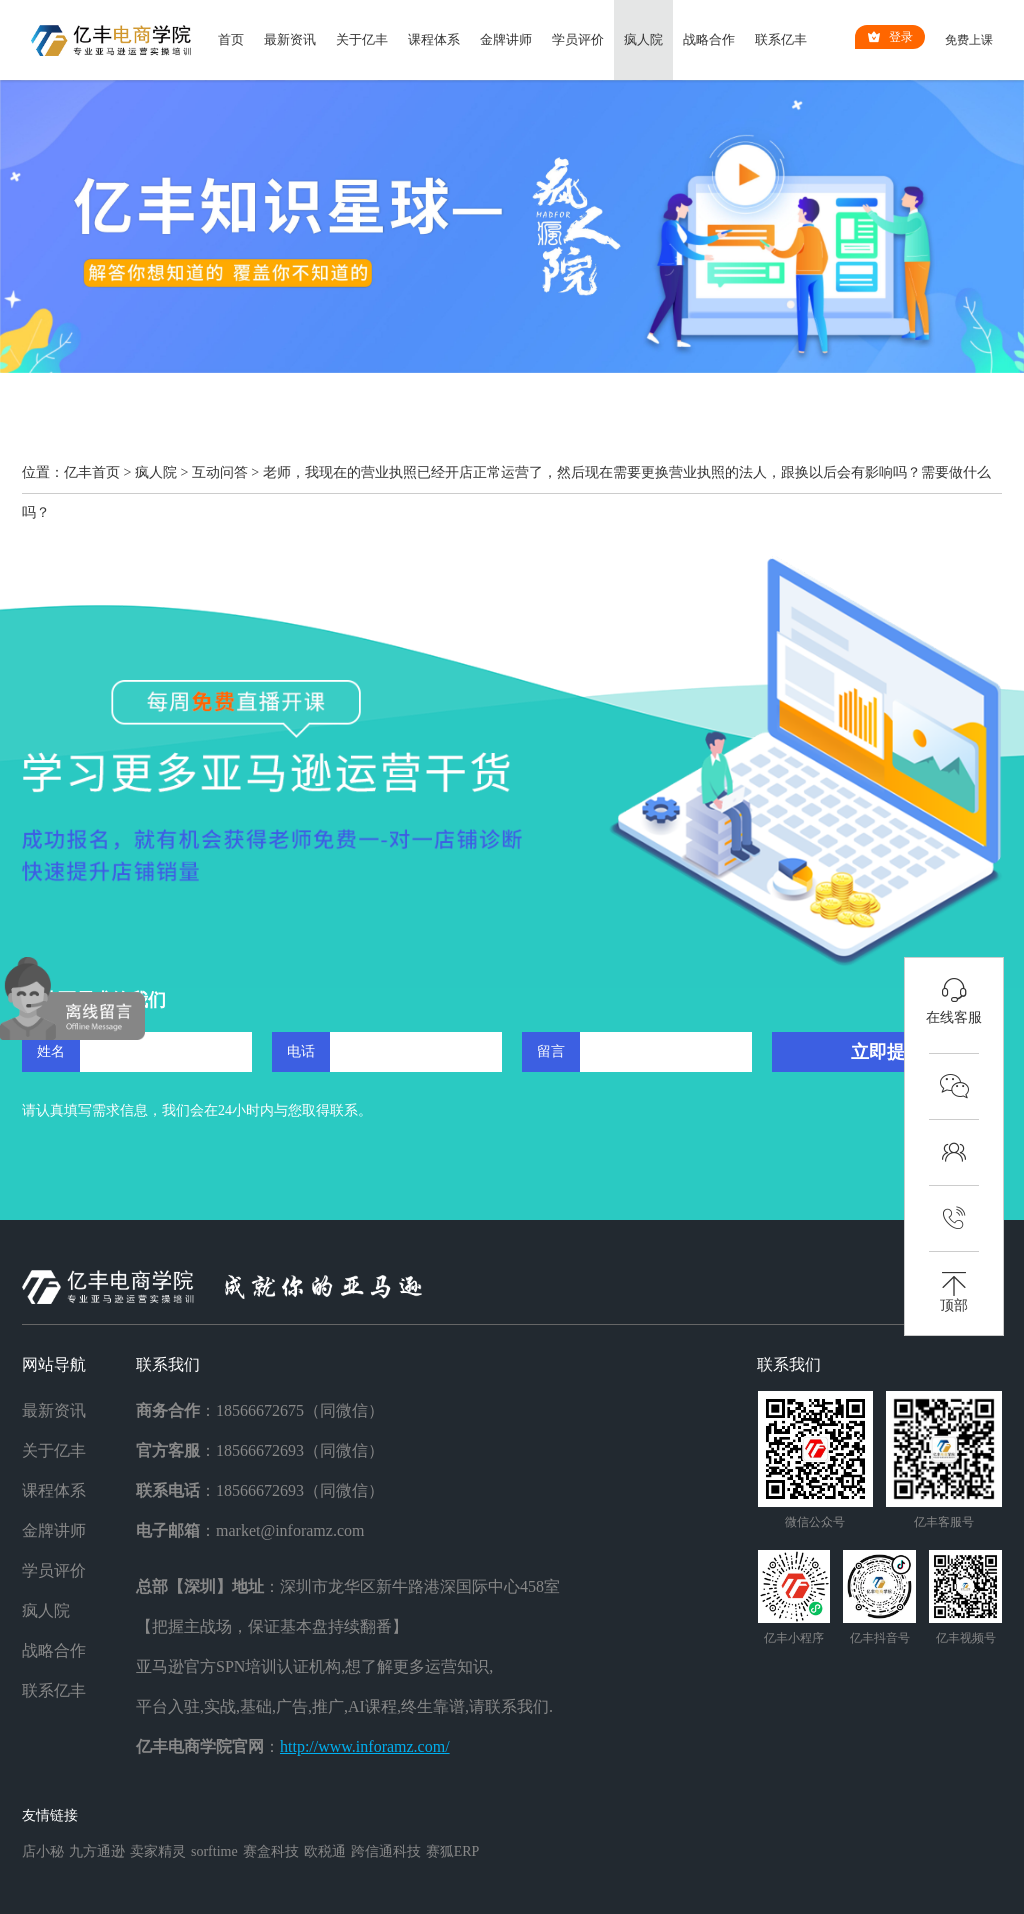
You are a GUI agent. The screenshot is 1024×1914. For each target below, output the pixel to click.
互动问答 (220, 472)
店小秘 (43, 1851)
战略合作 (709, 39)
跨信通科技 (386, 1851)
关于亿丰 (362, 39)
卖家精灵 (158, 1851)
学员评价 (578, 39)
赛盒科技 (271, 1851)
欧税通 (325, 1851)
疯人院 (643, 39)
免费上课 (969, 40)
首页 (231, 39)
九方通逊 (97, 1851)
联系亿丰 (781, 39)
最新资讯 (290, 39)
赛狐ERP (453, 1851)
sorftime (214, 1851)
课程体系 (434, 39)
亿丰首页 (92, 472)
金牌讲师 (506, 39)
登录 (890, 37)
